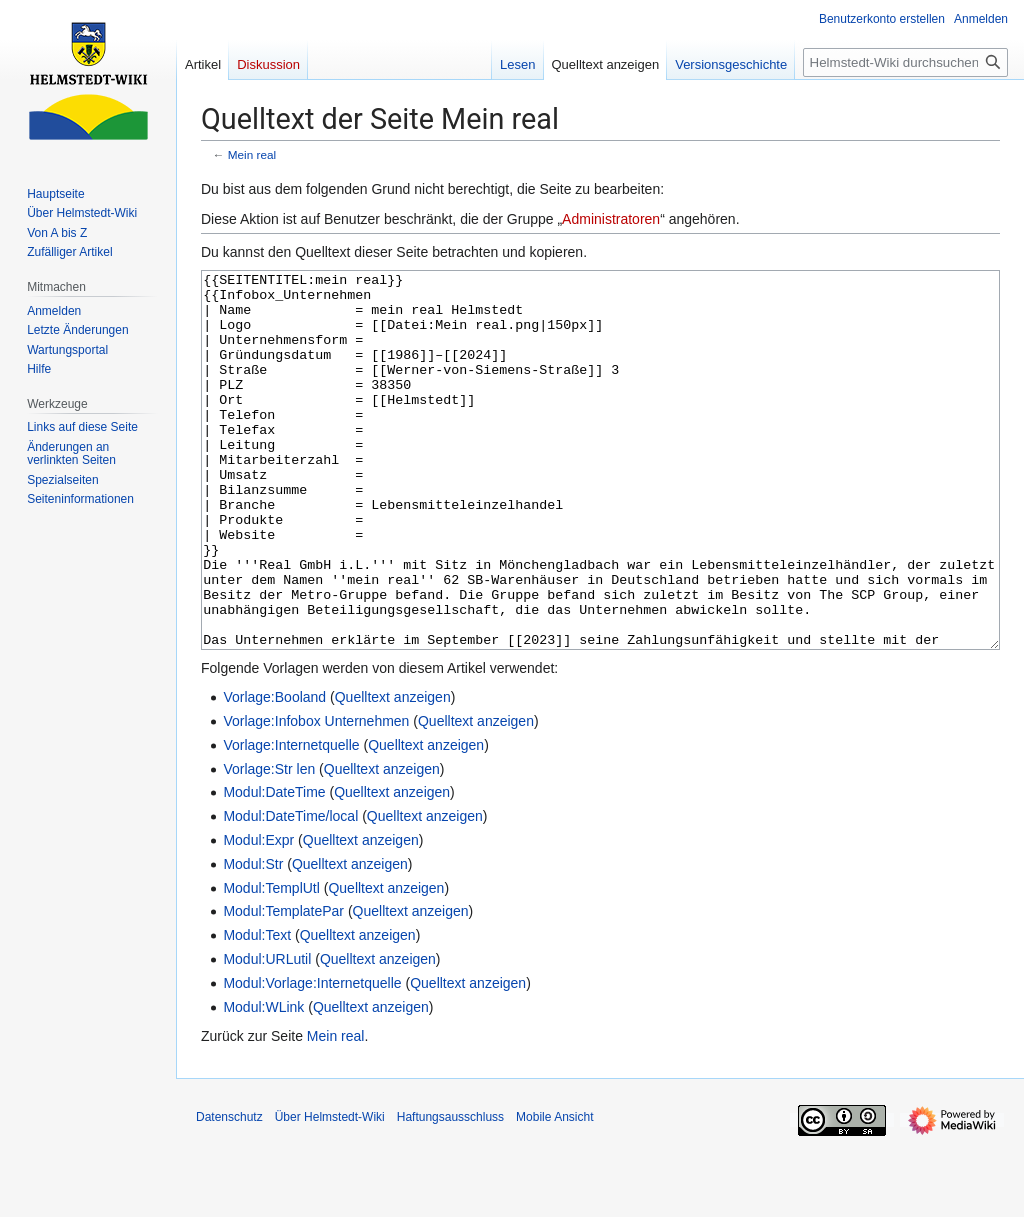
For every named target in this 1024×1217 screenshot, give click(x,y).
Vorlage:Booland (274, 772)
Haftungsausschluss (450, 1192)
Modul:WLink (263, 1082)
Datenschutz (229, 1192)
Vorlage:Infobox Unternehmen (316, 796)
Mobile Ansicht (554, 1192)
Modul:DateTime (274, 867)
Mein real (252, 154)
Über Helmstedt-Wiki (330, 1192)
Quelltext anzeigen (393, 772)
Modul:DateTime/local (290, 891)
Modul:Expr (258, 915)
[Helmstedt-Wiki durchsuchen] (905, 62)
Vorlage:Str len (269, 844)
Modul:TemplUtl (271, 963)
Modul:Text (257, 1010)
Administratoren (611, 219)
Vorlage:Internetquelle (291, 820)
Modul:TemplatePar (283, 986)
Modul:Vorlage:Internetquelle (312, 1058)
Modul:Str (253, 939)
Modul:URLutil (267, 1034)
